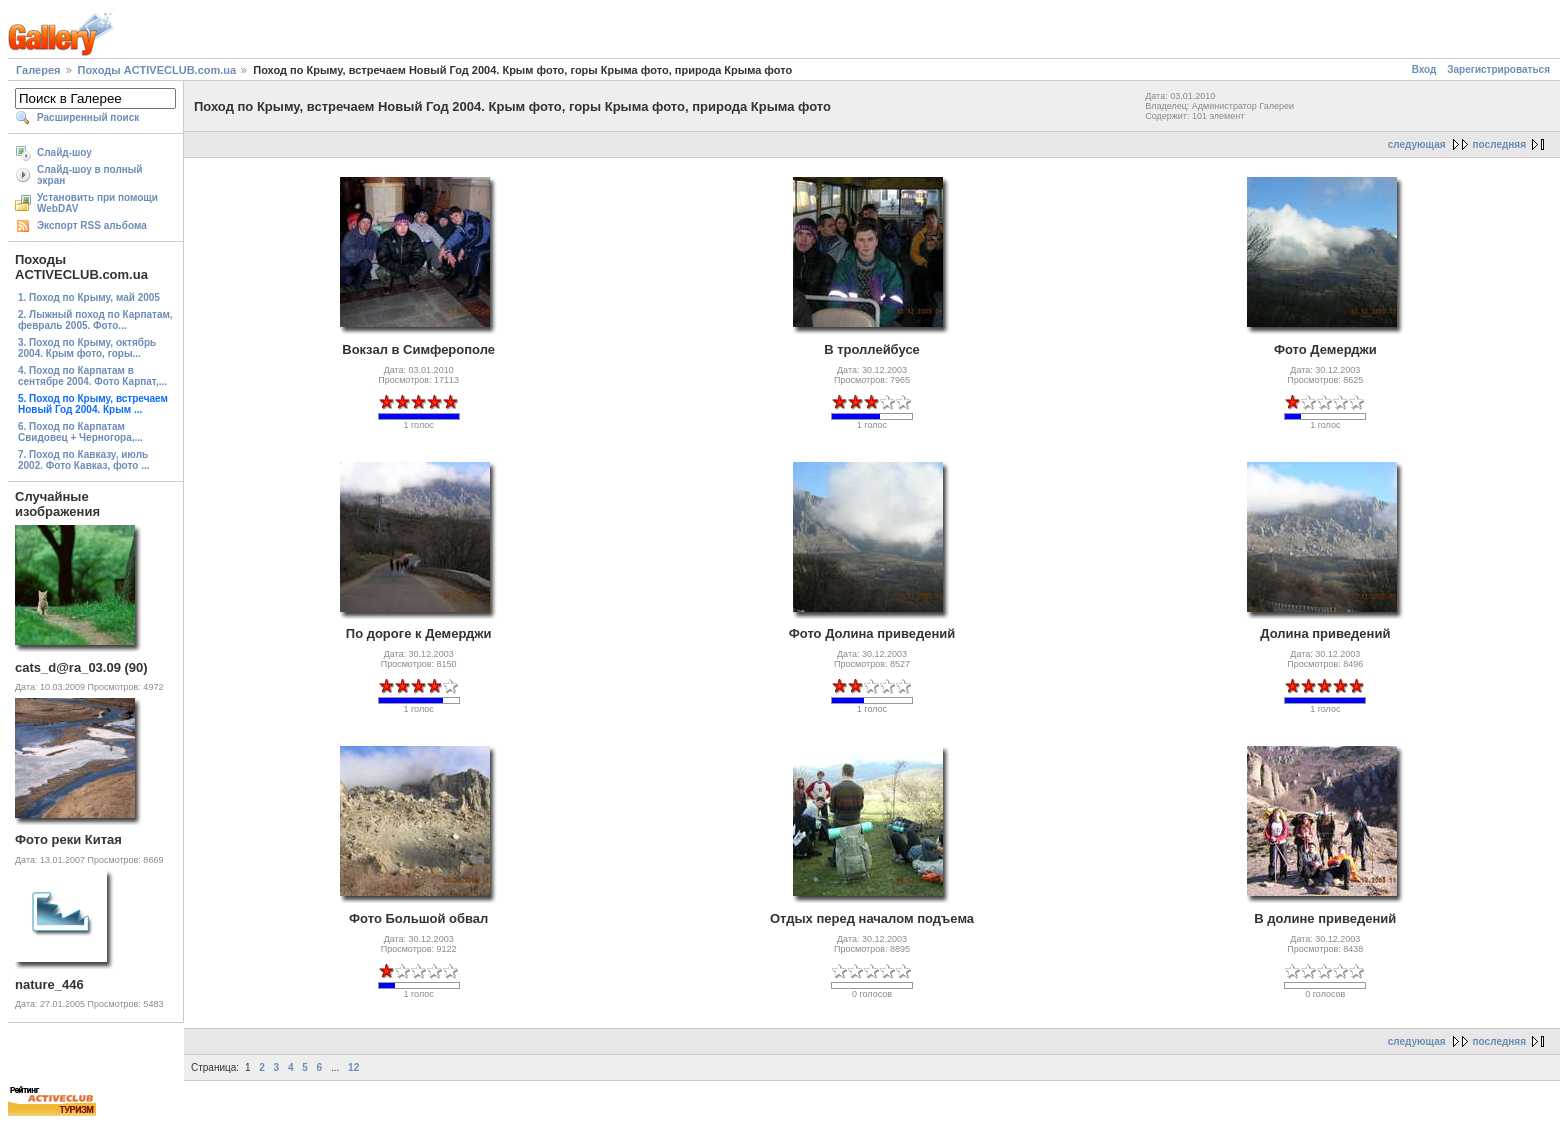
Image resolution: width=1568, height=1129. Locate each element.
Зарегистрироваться (1498, 69)
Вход (1424, 69)
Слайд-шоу (64, 152)
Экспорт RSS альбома (92, 225)
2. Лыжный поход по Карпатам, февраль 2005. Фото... (95, 320)
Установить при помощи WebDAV (97, 203)
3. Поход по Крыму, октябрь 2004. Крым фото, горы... (87, 348)
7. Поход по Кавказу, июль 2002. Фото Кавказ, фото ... (83, 460)
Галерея (38, 70)
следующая (1417, 144)
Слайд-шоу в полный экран (90, 175)
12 (353, 1067)
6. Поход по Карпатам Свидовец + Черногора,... (80, 432)
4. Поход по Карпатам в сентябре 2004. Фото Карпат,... (92, 376)
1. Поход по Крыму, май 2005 (89, 297)
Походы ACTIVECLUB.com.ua (157, 70)
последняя (1499, 144)
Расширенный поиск (88, 117)
